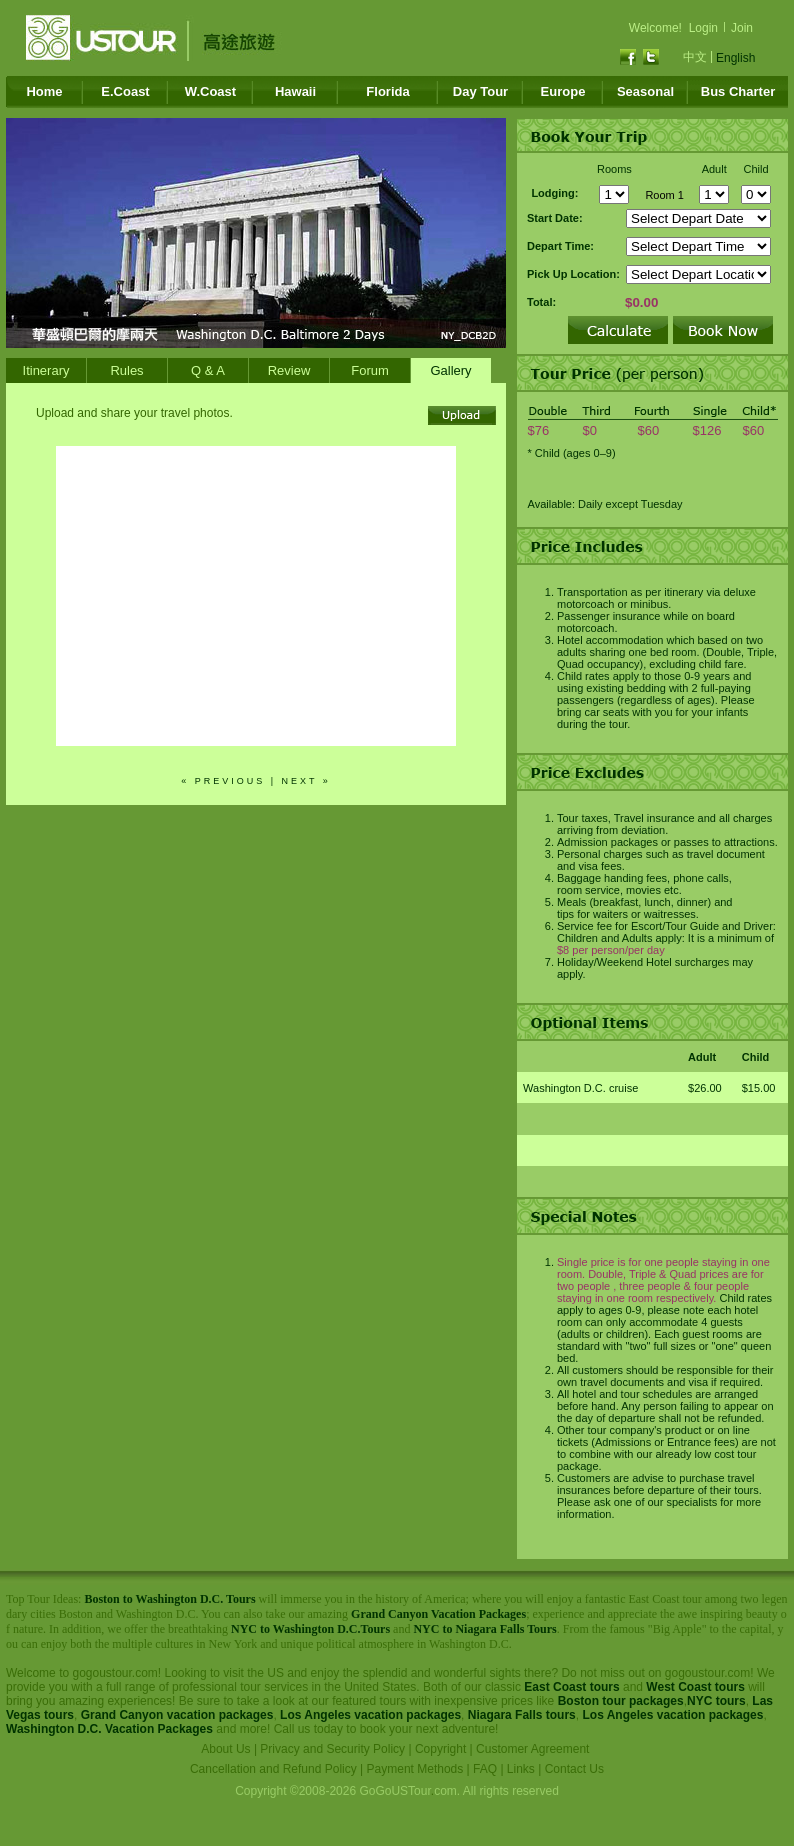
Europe (563, 91)
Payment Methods (415, 1769)
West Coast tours (695, 1687)
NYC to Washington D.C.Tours (310, 1629)
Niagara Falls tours (522, 1715)
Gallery (450, 370)
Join (742, 28)
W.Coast (210, 91)
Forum (370, 370)
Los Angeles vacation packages (370, 1715)
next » (306, 781)
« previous (223, 781)
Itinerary (46, 370)
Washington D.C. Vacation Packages (109, 1729)
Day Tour (480, 91)
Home (44, 91)
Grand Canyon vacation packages (177, 1715)
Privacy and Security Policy (332, 1749)
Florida (387, 91)
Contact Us (574, 1769)
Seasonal (645, 91)
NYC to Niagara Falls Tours (484, 1629)
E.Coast (125, 91)
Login (703, 28)
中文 (695, 57)
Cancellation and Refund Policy (273, 1769)
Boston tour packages (621, 1701)
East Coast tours (571, 1687)
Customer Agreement (532, 1749)
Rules (126, 370)
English (735, 58)
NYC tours (716, 1701)
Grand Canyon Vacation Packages (438, 1614)
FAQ (485, 1769)
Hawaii (295, 91)
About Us (225, 1749)
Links (521, 1769)
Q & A (208, 370)
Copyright (440, 1749)
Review (289, 370)
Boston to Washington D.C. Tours (169, 1599)
